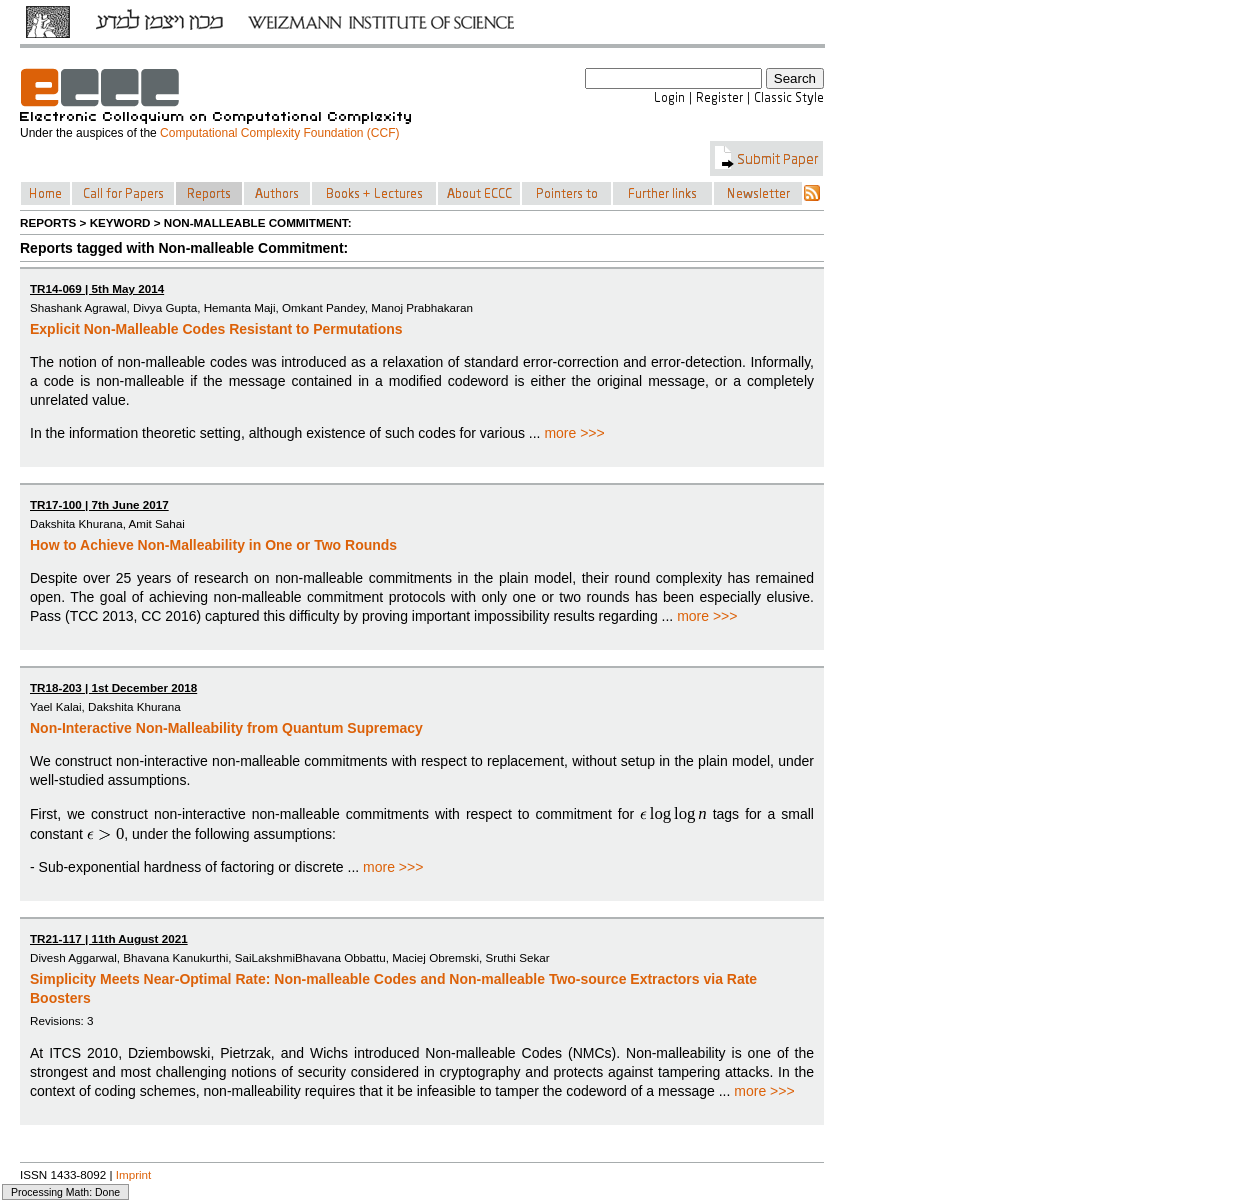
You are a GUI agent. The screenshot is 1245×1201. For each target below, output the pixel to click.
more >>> (574, 433)
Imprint (134, 1174)
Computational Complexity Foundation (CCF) (279, 133)
